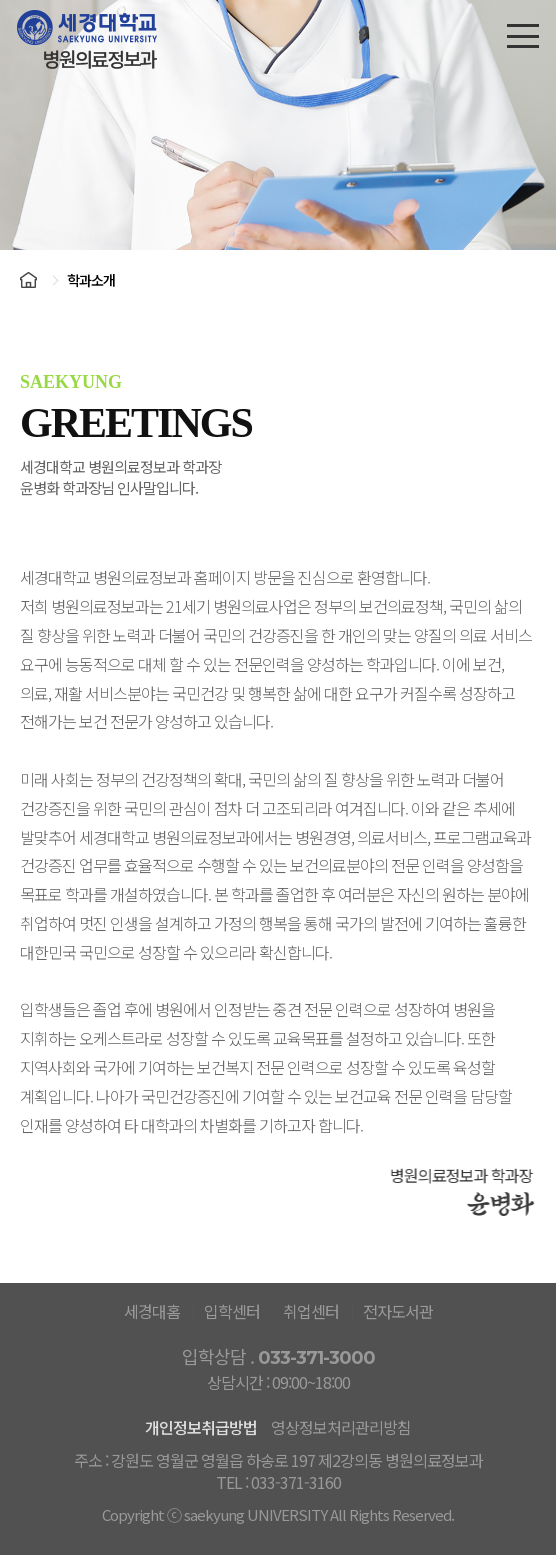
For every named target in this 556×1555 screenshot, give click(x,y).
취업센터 (311, 1311)
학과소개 (91, 280)
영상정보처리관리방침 (341, 1427)
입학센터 (232, 1311)
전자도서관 (398, 1311)
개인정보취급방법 (201, 1427)
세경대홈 (152, 1311)
